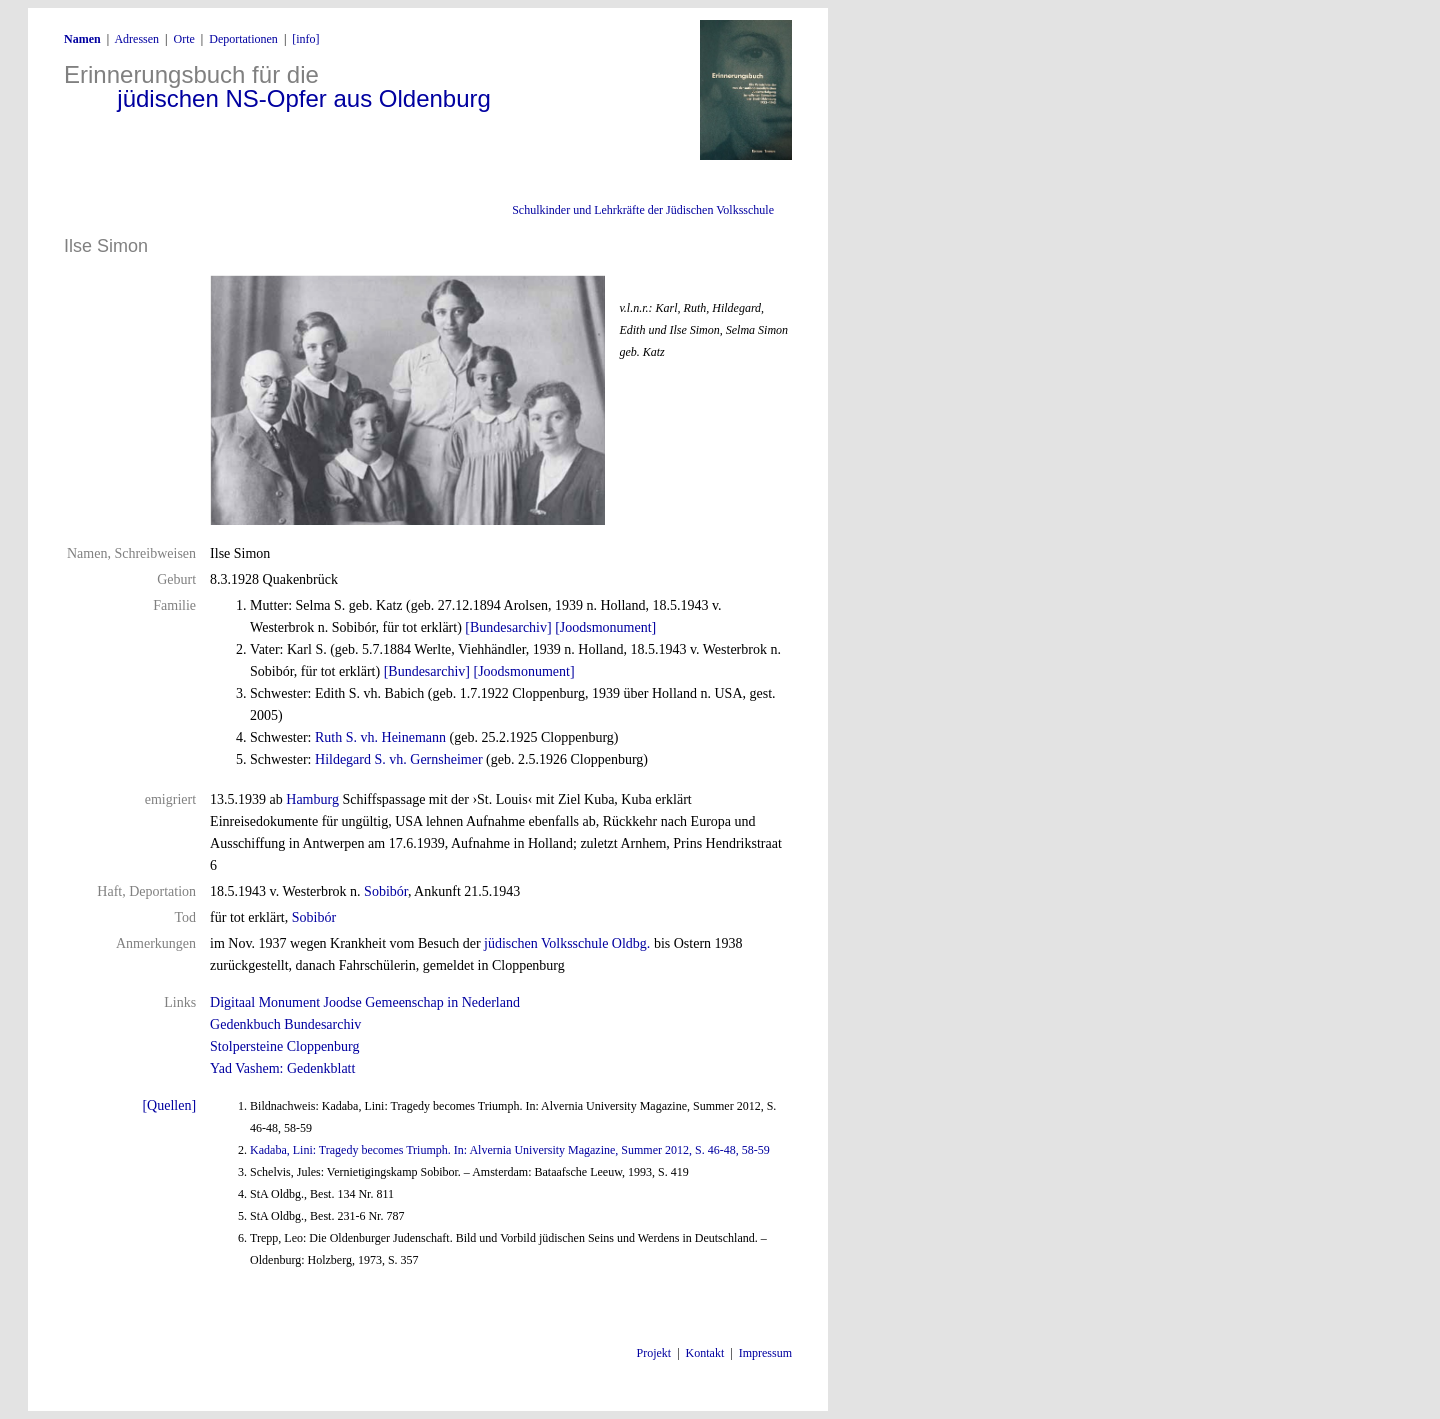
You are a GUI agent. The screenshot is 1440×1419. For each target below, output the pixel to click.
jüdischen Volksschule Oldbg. (567, 943)
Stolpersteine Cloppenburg (284, 1046)
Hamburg (312, 799)
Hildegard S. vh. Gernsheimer (399, 759)
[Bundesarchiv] (508, 627)
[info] (305, 39)
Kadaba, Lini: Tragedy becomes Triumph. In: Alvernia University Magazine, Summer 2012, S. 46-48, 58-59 (510, 1150)
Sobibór (386, 891)
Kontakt (705, 1353)
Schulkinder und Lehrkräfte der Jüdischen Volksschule (643, 210)
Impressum (765, 1353)
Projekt (654, 1353)
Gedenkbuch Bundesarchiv (285, 1024)
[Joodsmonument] (605, 627)
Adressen (136, 39)
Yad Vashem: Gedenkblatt (282, 1068)
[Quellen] (169, 1105)
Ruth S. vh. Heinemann (380, 737)
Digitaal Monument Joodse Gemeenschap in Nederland (365, 1002)
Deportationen (243, 39)
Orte (183, 39)
